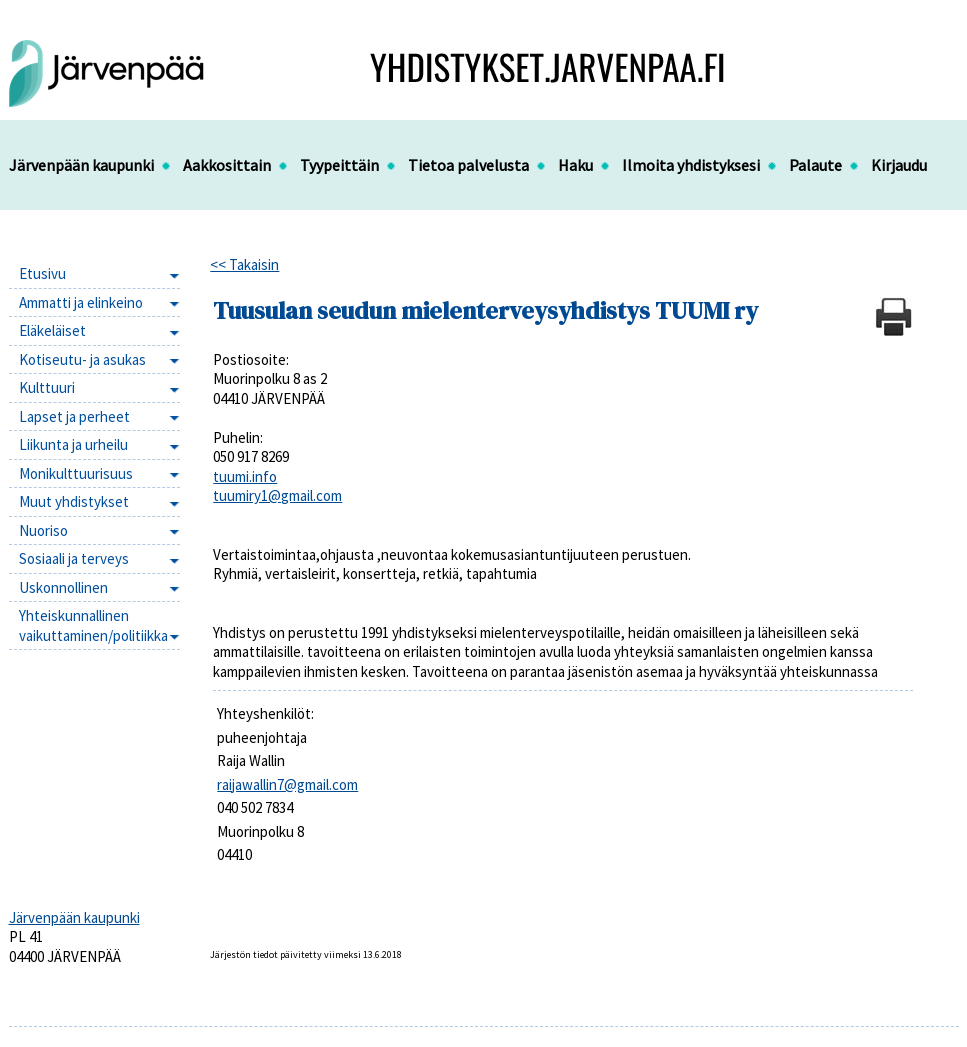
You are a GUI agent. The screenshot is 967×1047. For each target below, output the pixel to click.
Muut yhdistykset (74, 501)
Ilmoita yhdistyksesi (691, 165)
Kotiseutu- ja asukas (82, 359)
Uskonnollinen (63, 587)
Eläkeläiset (52, 330)
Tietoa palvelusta (468, 165)
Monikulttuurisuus (76, 473)
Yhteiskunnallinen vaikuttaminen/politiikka (93, 625)
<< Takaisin (244, 264)
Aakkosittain (227, 165)
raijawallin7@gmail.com (287, 784)
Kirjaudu (899, 165)
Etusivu (42, 273)
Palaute (815, 165)
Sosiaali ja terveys (74, 558)
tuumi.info (245, 476)
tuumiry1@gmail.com (277, 495)
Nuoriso (43, 530)
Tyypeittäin (339, 165)
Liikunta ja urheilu (73, 444)
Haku (575, 165)
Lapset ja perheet (74, 416)
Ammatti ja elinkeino (81, 302)
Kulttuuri (47, 387)
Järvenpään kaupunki (81, 165)
